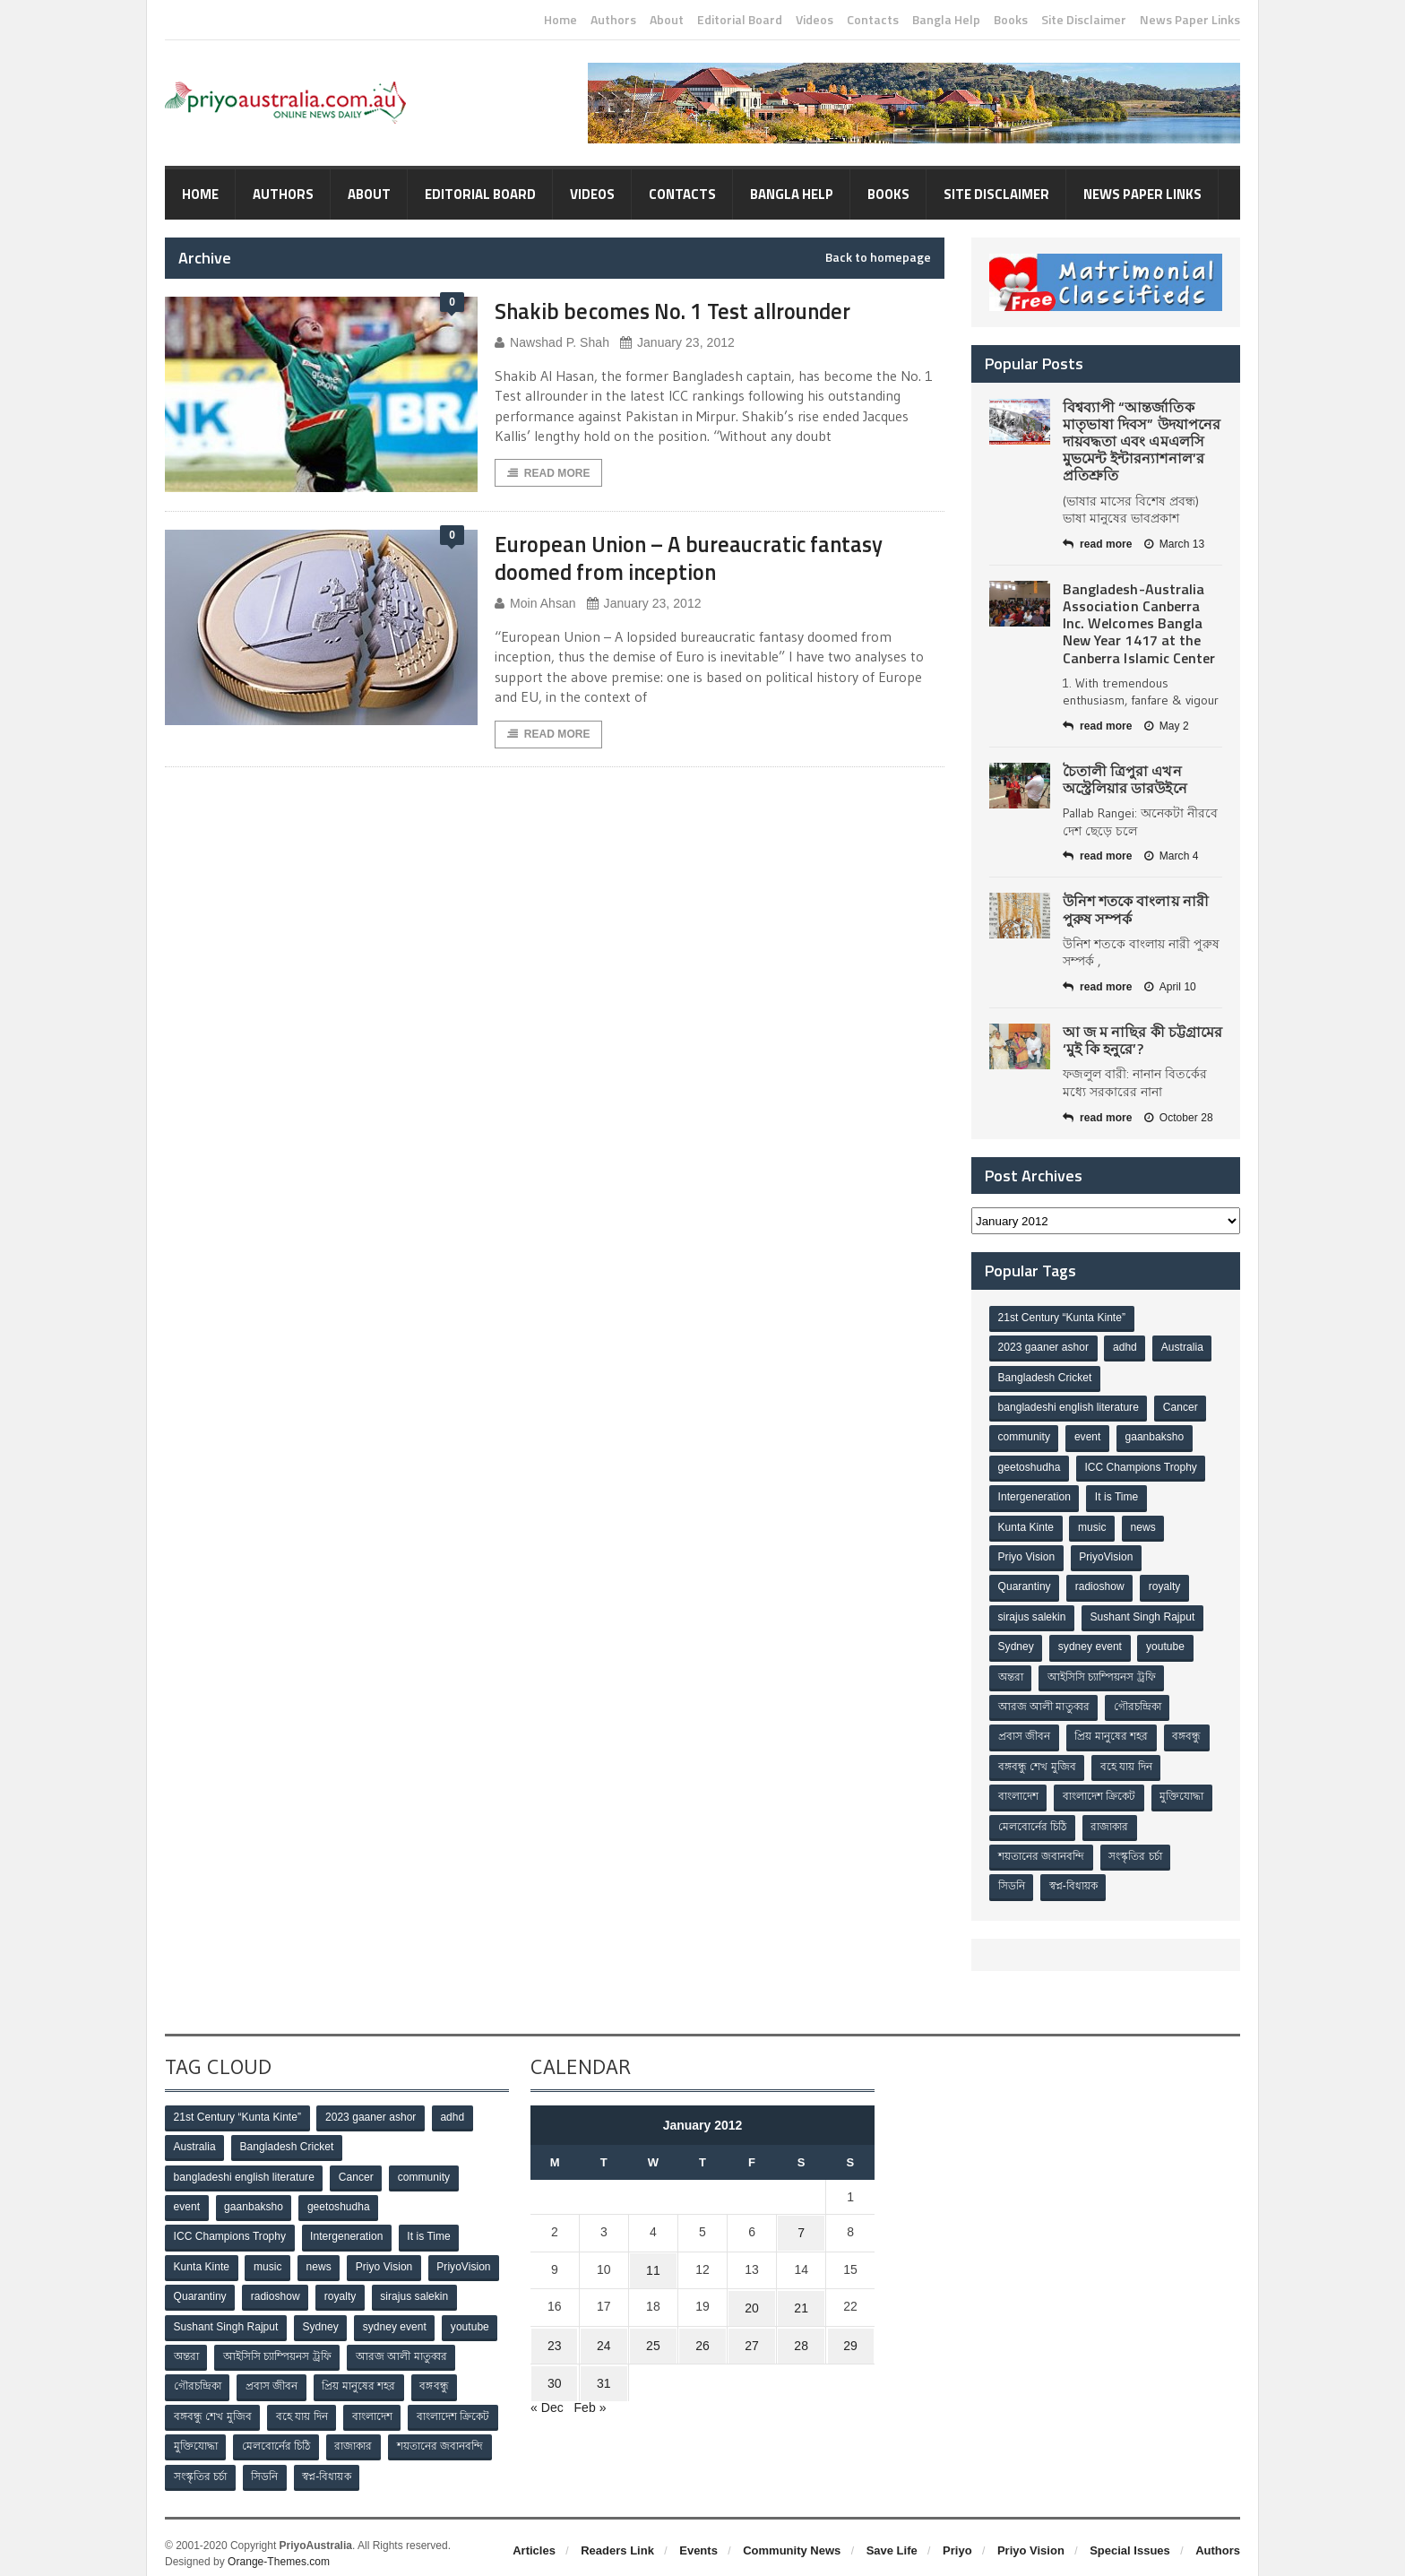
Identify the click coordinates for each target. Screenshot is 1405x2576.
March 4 (1170, 856)
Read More (548, 473)
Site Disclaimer (1083, 19)
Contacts (873, 19)
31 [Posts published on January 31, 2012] (604, 2364)
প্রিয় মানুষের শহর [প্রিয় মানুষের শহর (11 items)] (1112, 1732)
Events (698, 2539)
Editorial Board (739, 19)
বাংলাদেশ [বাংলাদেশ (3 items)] (1018, 1791)
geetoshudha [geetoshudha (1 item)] (1029, 1466)
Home (560, 19)
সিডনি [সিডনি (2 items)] (1011, 1880)
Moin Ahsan (535, 603)
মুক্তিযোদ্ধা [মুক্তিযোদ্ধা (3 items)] (1183, 1791)
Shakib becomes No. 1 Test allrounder (684, 310)
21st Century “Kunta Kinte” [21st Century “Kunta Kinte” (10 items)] (1061, 1318)
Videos (814, 19)
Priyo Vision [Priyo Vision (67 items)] (1026, 1555)
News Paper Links (1190, 19)
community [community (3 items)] (1024, 1437)
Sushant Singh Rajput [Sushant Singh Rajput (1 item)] (1142, 1614)
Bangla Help (946, 19)
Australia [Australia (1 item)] (1183, 1348)
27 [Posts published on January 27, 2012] (752, 2329)
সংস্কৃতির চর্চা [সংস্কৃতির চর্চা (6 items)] (1135, 1851)
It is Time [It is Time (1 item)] (1117, 1496)
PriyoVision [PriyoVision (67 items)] (1106, 1555)
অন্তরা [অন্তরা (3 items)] (1010, 1673)
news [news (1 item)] (1144, 1525)
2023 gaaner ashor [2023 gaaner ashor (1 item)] (1043, 1348)
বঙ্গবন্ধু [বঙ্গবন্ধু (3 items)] (1188, 1732)
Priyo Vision (1031, 2539)
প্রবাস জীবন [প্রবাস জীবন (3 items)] (1024, 1732)
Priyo (957, 2539)
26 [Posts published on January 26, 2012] (702, 2329)
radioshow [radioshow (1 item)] (1100, 1584)
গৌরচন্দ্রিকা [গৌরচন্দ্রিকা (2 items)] (1138, 1703)
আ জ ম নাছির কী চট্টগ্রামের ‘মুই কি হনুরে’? (1142, 1040)
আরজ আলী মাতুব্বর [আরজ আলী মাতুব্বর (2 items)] (1044, 1703)
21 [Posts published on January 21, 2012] (801, 2294)
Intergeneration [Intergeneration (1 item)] (1034, 1496)
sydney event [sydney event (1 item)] (1091, 1644)
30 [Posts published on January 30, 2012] (554, 2364)
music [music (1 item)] (1093, 1525)
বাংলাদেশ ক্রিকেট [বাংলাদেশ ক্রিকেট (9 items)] (1100, 1791)
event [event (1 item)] (1088, 1437)
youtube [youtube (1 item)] (1167, 1644)
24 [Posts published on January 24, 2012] (604, 2329)
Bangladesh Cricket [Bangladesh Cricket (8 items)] (1044, 1377)
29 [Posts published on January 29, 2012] (850, 2329)
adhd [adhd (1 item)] (1126, 1348)
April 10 (1169, 986)
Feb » (589, 2388)
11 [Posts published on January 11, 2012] (653, 2259)
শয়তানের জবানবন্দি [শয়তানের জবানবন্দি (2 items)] (1041, 1851)
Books (1011, 19)
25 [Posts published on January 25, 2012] (653, 2329)
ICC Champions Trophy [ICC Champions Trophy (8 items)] (1141, 1466)
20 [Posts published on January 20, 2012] (752, 2294)
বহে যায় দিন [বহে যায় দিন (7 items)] (1127, 1762)
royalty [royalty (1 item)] (1165, 1584)
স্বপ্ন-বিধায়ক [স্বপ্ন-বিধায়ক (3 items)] (1074, 1880)
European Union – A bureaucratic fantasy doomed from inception (703, 557)
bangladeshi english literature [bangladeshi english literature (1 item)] (1068, 1407)
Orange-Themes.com (278, 2550)
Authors (613, 19)
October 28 (1177, 1117)
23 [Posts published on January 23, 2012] (554, 2329)
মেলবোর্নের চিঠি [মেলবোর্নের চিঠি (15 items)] (1032, 1821)
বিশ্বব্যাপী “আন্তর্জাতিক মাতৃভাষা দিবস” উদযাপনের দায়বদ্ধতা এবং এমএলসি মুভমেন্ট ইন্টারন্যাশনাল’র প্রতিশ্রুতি (1141, 441)
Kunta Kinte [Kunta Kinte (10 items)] (1026, 1525)
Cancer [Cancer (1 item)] (1180, 1407)
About (667, 19)
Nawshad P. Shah (551, 342)
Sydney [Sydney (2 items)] (1016, 1644)
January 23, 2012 (676, 342)
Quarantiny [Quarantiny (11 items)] (1024, 1584)
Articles (534, 2539)
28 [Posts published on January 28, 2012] (801, 2329)
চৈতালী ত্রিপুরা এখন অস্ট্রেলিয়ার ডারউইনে (1124, 779)
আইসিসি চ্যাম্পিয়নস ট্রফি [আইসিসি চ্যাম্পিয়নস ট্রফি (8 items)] (1102, 1673)
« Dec (547, 2388)
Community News (791, 2539)
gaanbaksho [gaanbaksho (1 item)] (1155, 1437)
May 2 (1165, 726)
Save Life (892, 2539)
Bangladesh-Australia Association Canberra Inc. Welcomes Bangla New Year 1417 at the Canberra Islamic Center (1138, 623)
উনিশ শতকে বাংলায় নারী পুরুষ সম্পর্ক (1135, 909)
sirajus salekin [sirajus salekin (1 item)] (1031, 1614)
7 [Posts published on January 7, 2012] (801, 2224)
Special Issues (1130, 2539)
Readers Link (617, 2539)
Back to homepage (878, 257)
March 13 (1173, 544)
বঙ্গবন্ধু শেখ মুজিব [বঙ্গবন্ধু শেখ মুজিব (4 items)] (1037, 1762)
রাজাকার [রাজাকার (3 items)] (1110, 1821)
